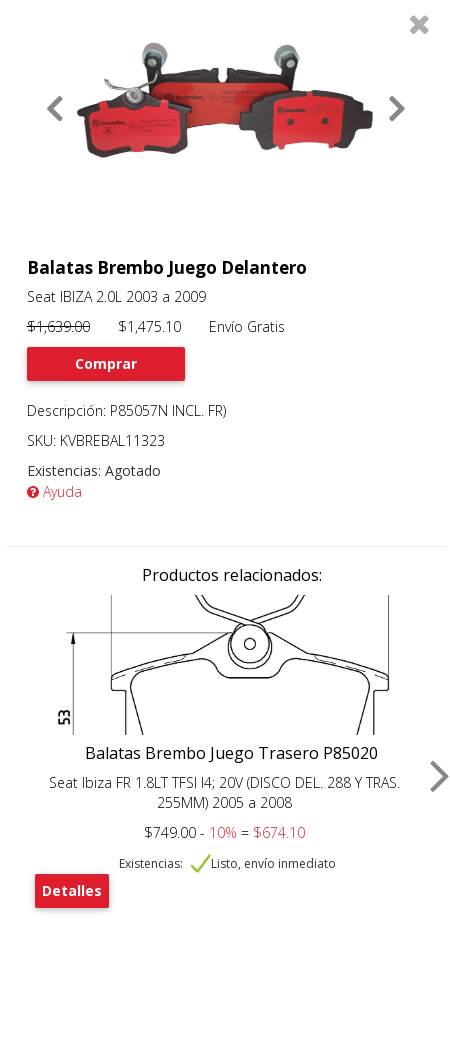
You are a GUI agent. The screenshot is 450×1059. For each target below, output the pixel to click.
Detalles (72, 890)
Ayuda (54, 491)
